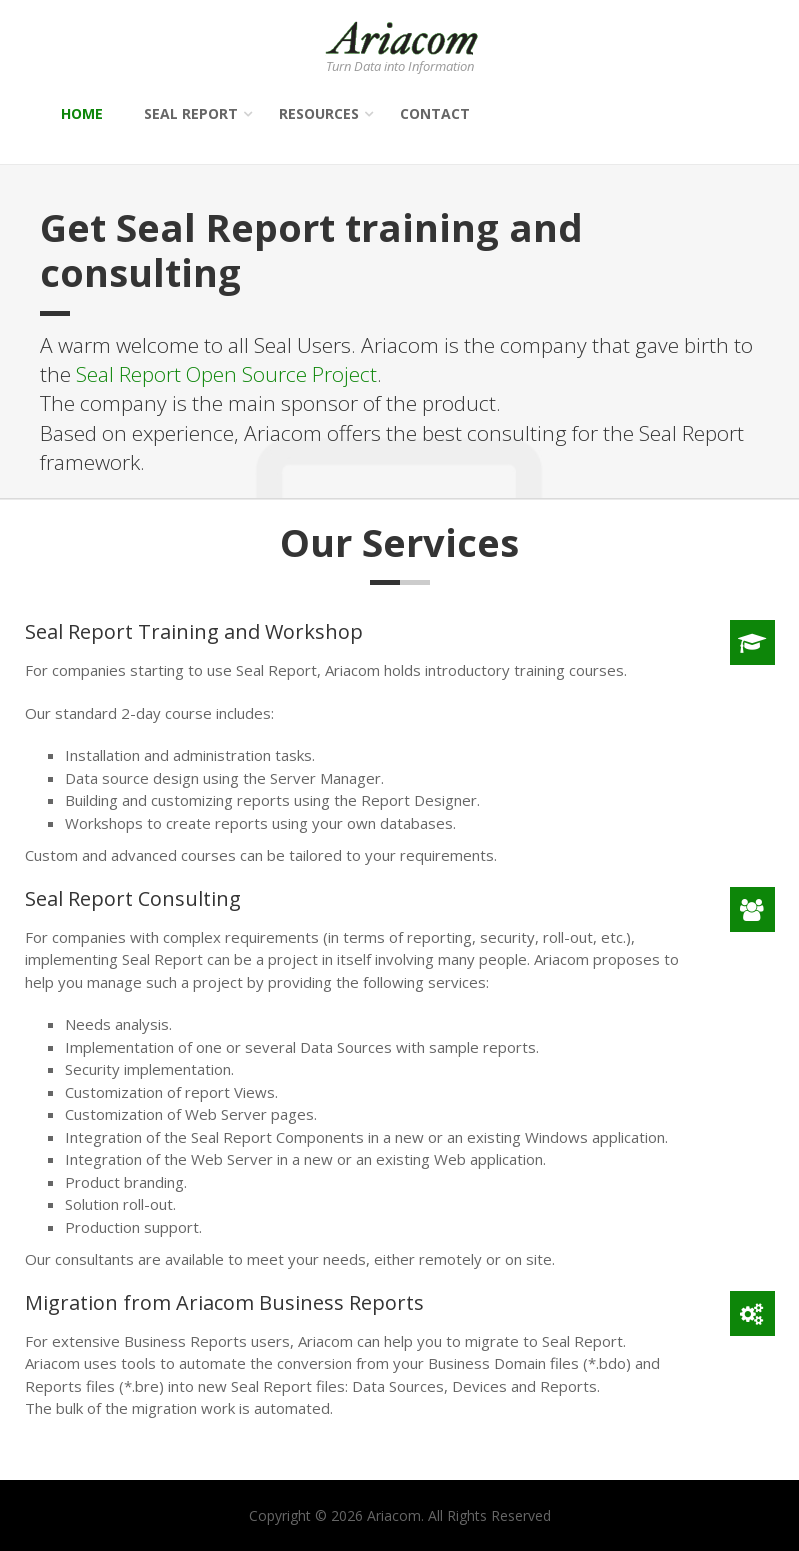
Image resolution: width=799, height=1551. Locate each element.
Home (82, 113)
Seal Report (191, 113)
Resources (319, 113)
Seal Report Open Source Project (226, 374)
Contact (435, 113)
